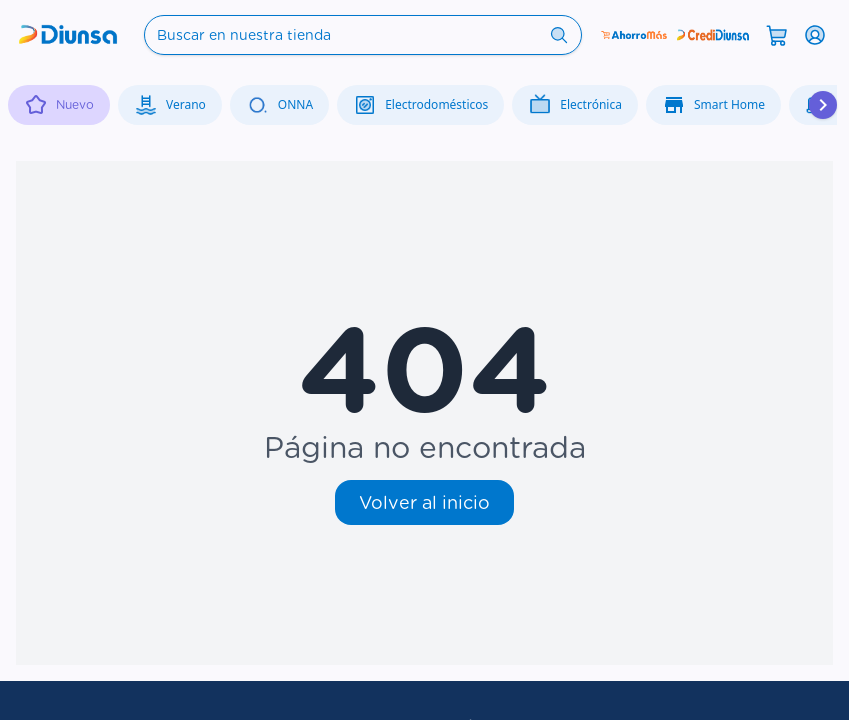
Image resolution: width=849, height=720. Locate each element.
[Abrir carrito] (777, 34)
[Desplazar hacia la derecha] (823, 105)
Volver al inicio (424, 502)
